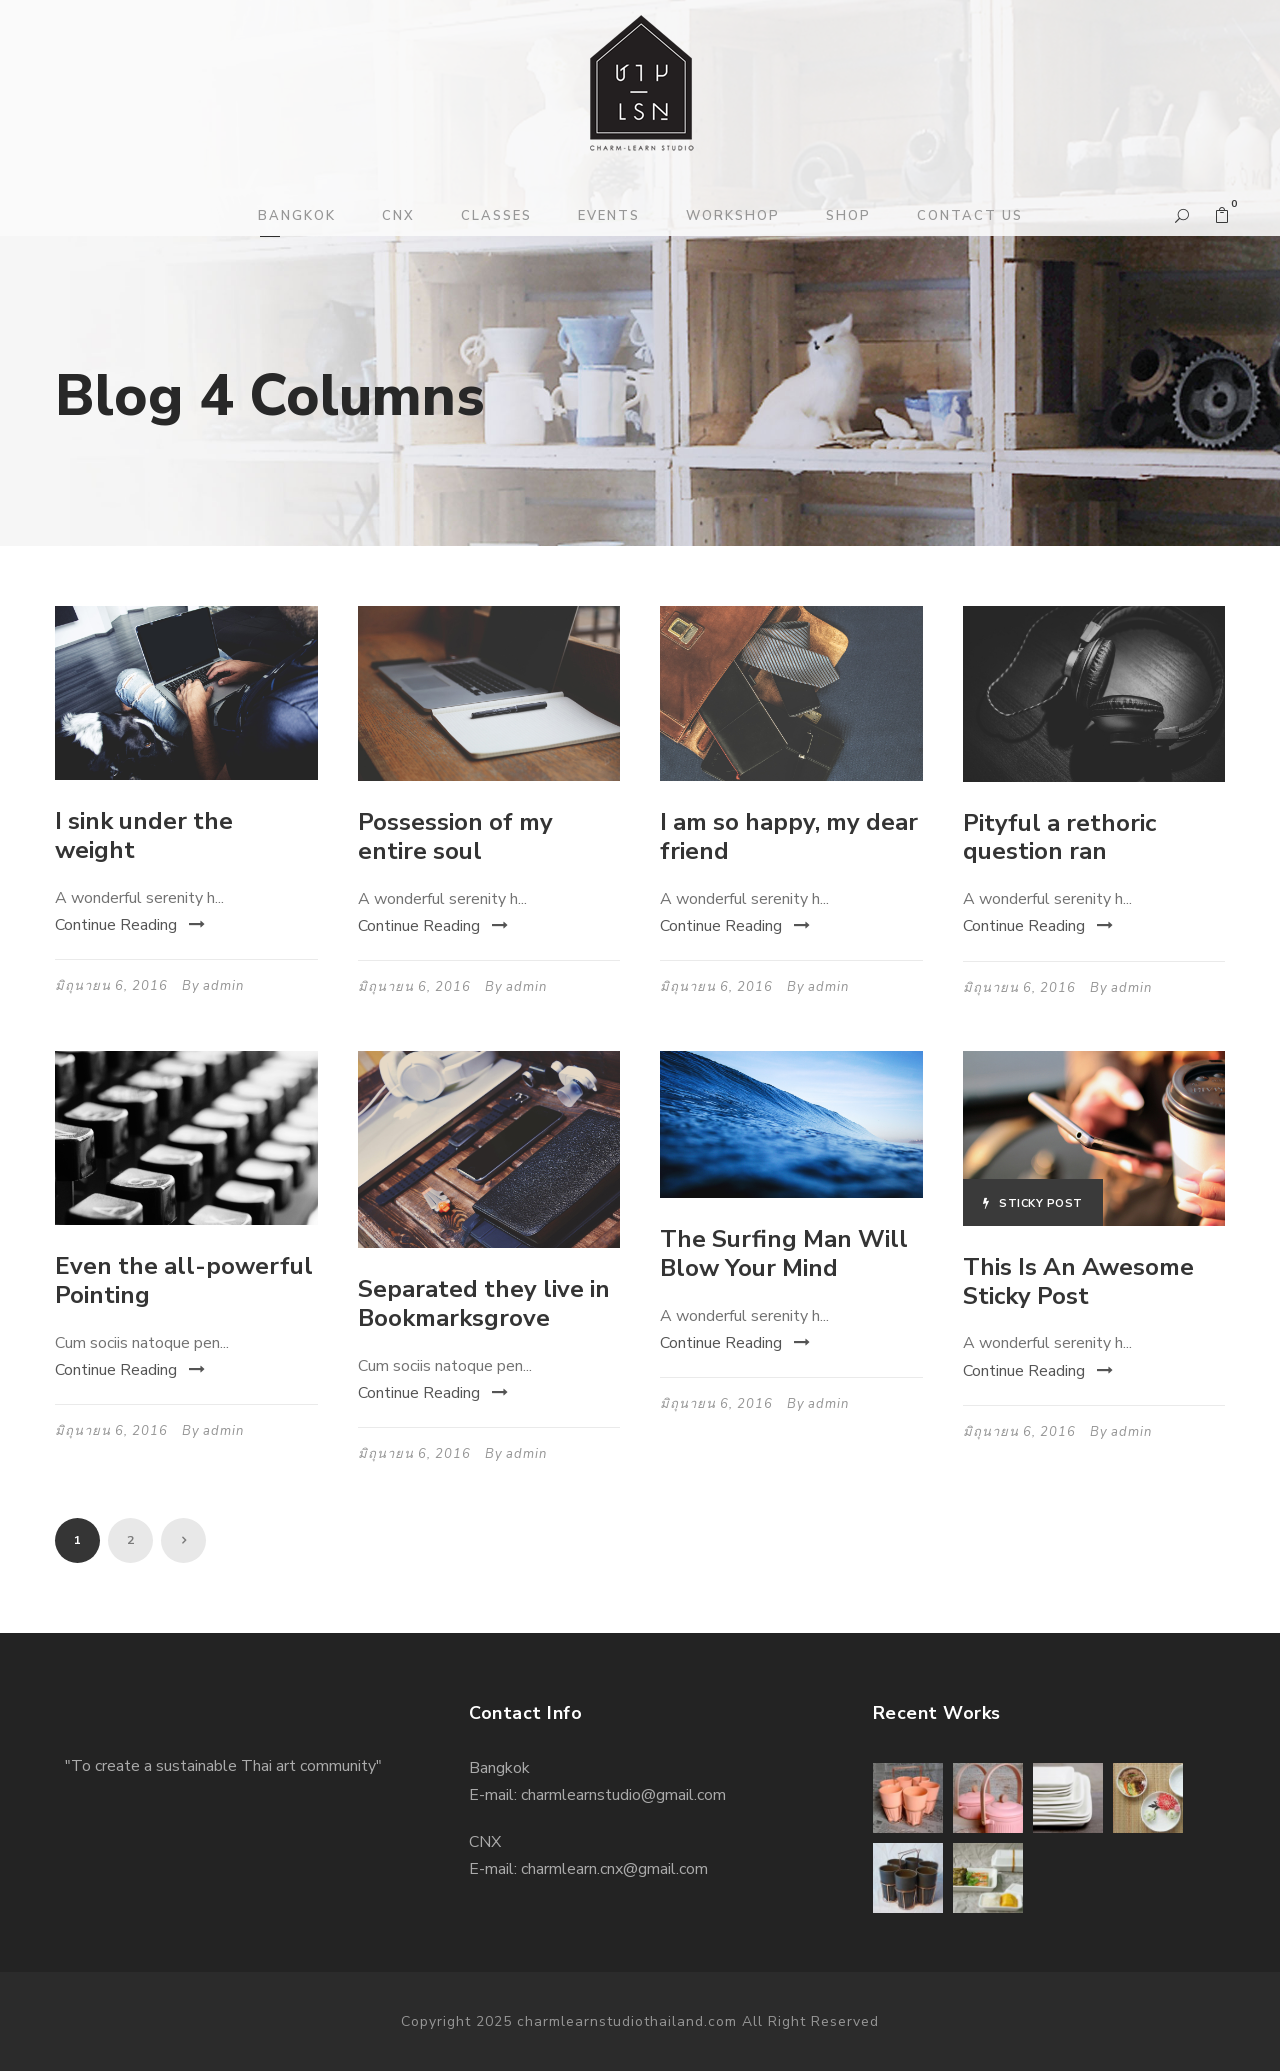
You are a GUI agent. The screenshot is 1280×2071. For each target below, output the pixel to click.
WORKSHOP (733, 216)
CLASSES (496, 216)
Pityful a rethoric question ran (1059, 837)
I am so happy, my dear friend (789, 836)
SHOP (848, 216)
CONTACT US (970, 216)
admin (223, 986)
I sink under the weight (144, 835)
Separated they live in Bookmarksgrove (484, 1303)
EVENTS (609, 216)
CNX (398, 216)
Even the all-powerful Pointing (184, 1280)
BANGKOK (297, 216)
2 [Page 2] (130, 1540)
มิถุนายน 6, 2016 (111, 986)
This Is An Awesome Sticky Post (1078, 1281)
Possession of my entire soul (455, 836)
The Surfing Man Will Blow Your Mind (784, 1253)
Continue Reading (130, 925)
